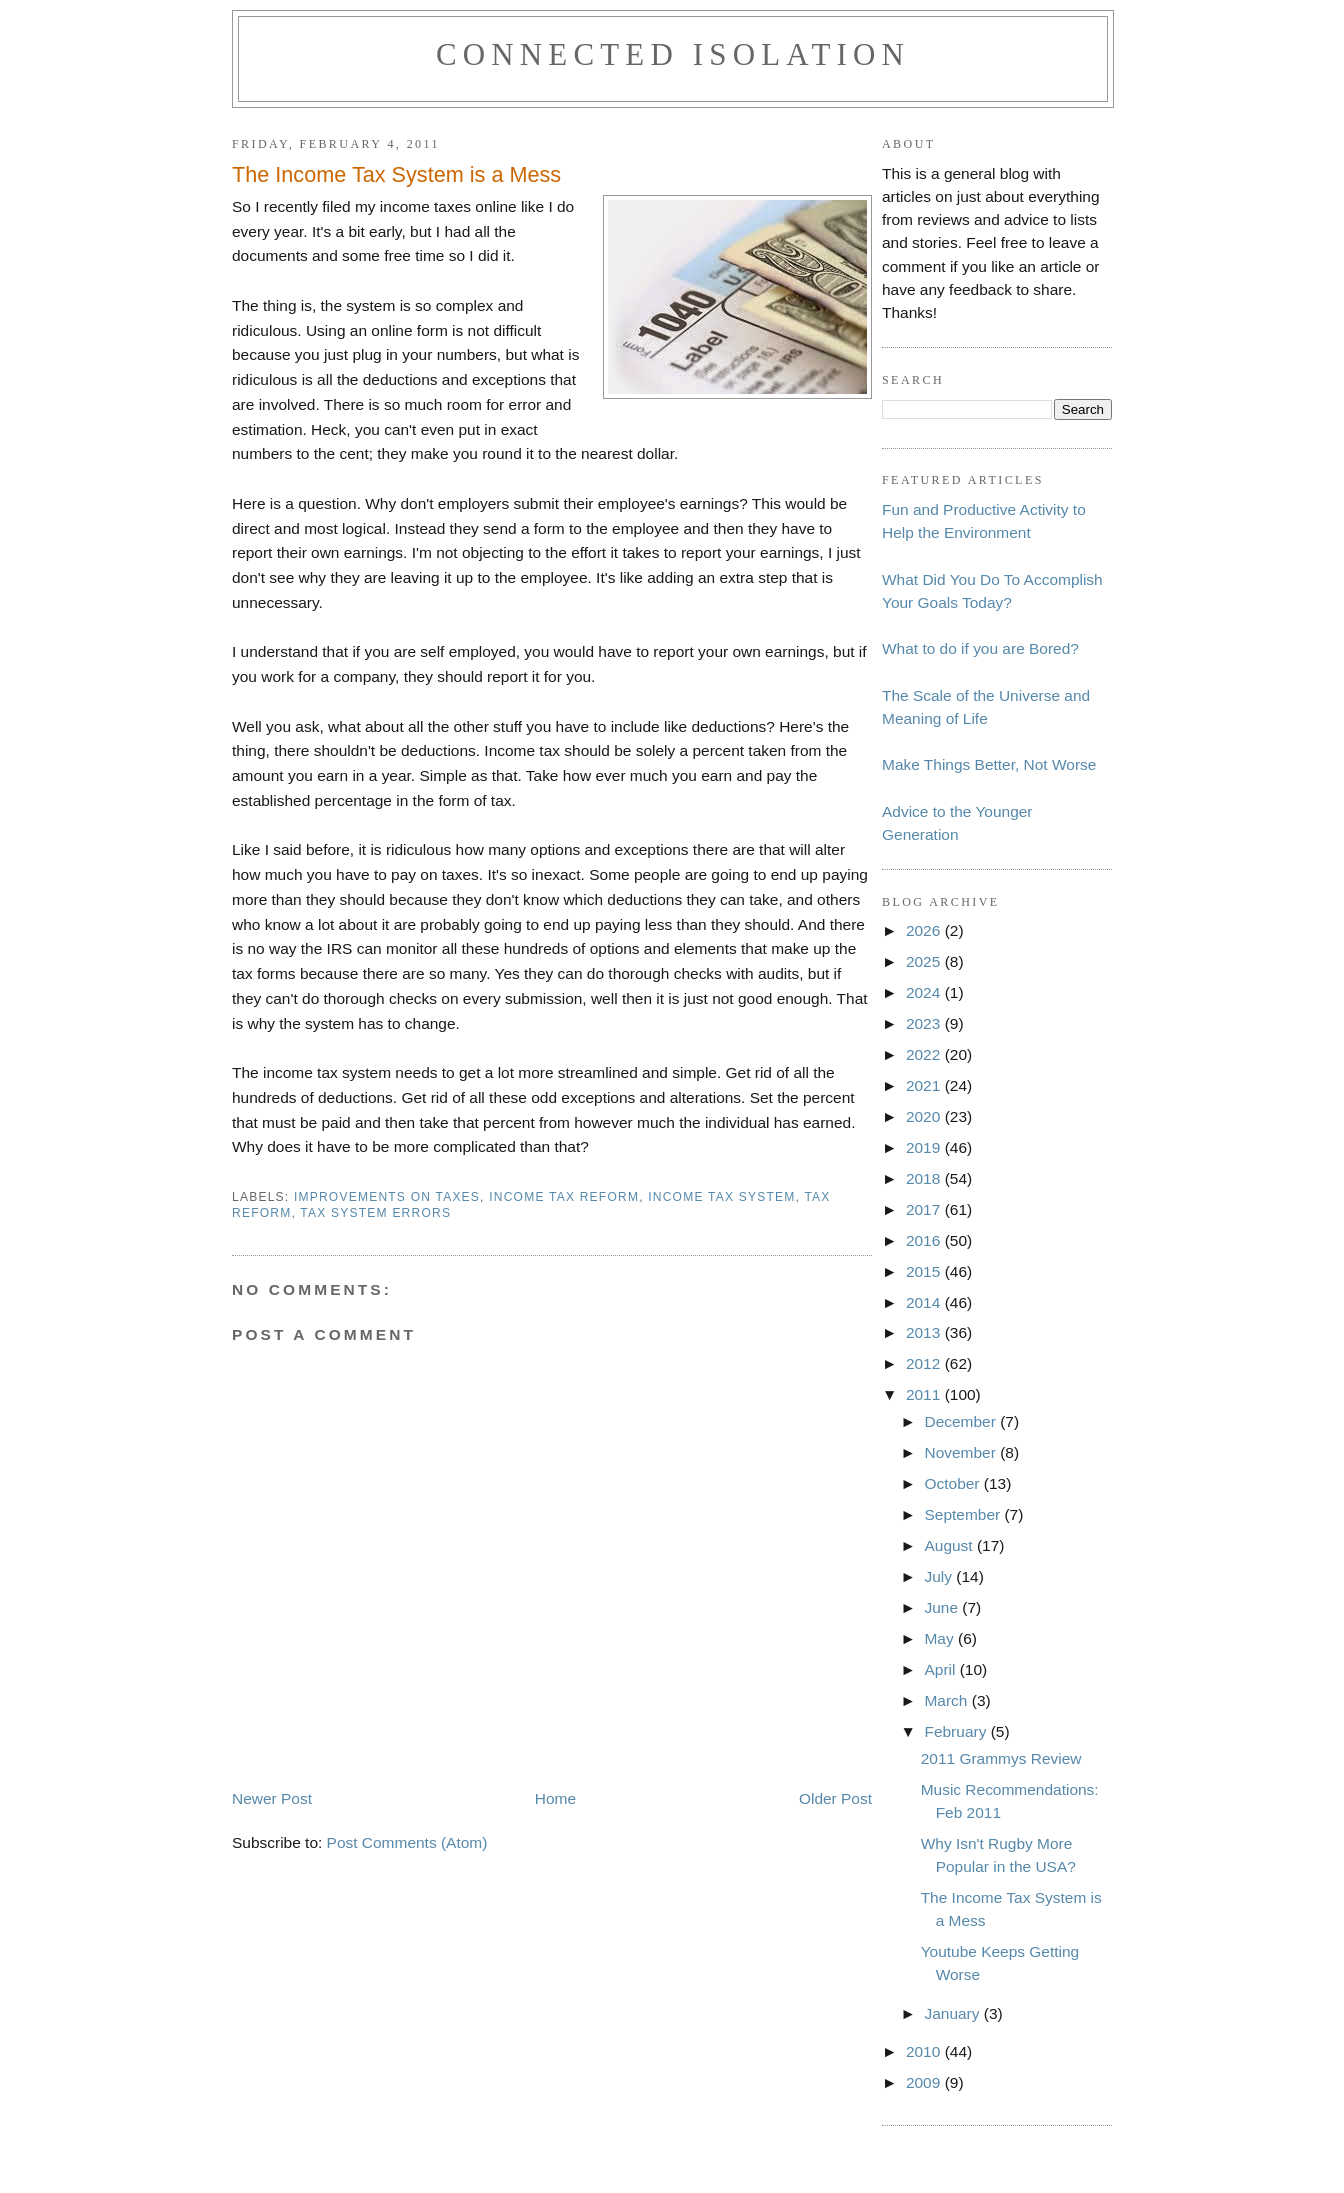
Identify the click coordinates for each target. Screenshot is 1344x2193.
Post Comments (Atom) (407, 1842)
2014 (925, 1302)
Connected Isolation (673, 54)
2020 (925, 1116)
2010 (925, 2051)
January (953, 2013)
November (962, 1452)
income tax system (721, 1197)
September (964, 1514)
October (953, 1483)
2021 (925, 1085)
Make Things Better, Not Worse (989, 764)
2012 (925, 1363)
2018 (925, 1178)
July (940, 1576)
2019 (925, 1147)
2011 (925, 1394)
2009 (925, 2082)
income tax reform (564, 1197)
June (943, 1607)
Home (555, 1798)
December (962, 1421)
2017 (925, 1209)
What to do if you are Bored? (980, 648)
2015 (925, 1271)
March (947, 1700)
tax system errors (375, 1213)
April (941, 1669)
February (957, 1731)
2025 (925, 961)
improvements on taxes (387, 1197)
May (941, 1638)
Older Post (835, 1798)
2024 (925, 992)
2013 (925, 1332)
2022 (925, 1054)
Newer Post (272, 1798)
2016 (925, 1240)
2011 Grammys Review (1001, 1758)
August (950, 1545)
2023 (925, 1023)
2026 (925, 930)
